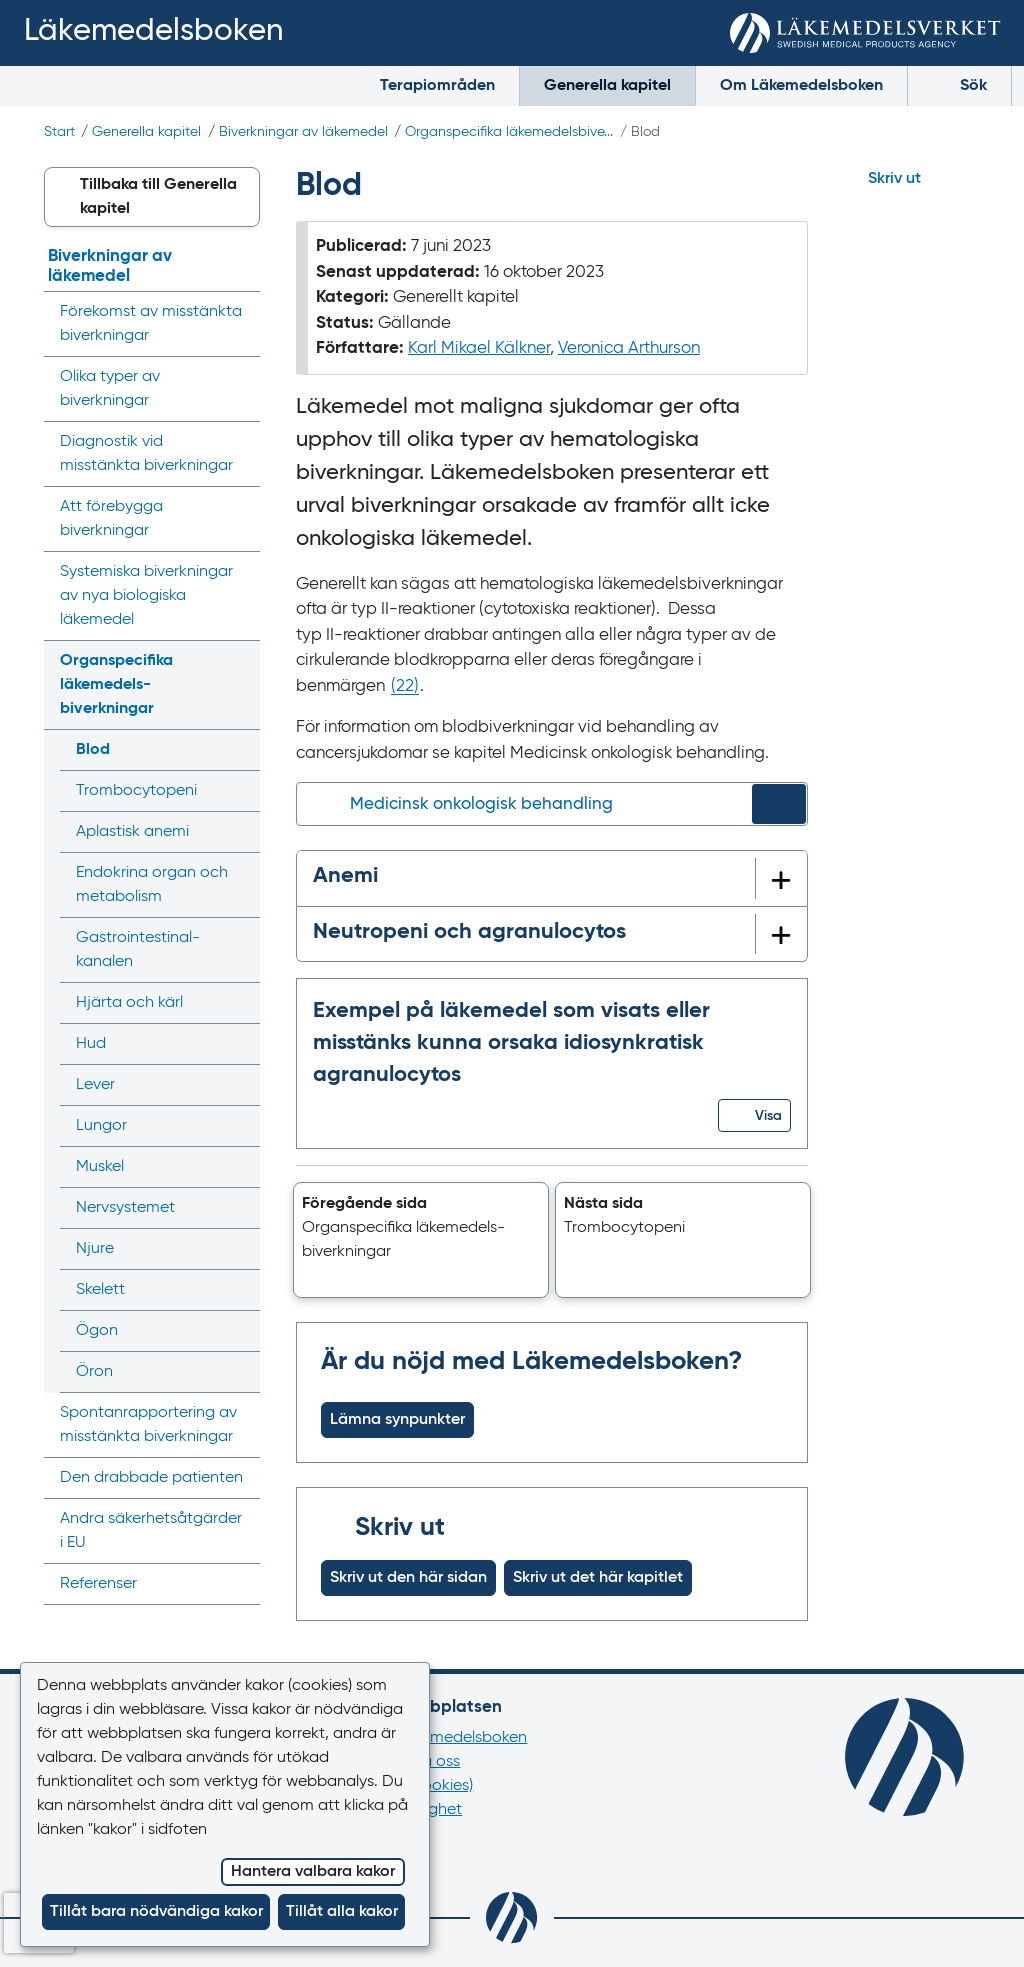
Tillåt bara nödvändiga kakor (156, 1912)
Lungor (101, 1126)
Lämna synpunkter (397, 1420)
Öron (94, 1372)
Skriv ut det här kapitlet (598, 1578)
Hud (91, 1044)
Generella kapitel (607, 86)
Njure (95, 1249)
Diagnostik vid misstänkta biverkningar (146, 454)
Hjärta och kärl (129, 1003)
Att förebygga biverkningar (111, 519)
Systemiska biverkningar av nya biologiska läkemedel (146, 596)
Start (59, 132)
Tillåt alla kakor (342, 1912)
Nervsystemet (125, 1208)
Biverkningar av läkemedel (303, 132)
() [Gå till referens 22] (405, 686)
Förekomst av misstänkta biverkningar (151, 324)
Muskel (100, 1167)
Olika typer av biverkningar (110, 389)
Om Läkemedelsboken (801, 86)
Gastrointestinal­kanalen (138, 950)
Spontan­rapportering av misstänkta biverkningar (148, 1425)
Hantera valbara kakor (313, 1872)
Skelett (100, 1290)
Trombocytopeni (136, 791)
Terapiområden (437, 86)
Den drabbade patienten (151, 1478)
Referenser (98, 1584)
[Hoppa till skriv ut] (912, 179)
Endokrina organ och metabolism (152, 885)
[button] (754, 1115)
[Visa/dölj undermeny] (238, 685)
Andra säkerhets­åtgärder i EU (151, 1531)
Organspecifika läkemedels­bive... (509, 132)
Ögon (97, 1331)
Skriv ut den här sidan (408, 1578)
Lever (95, 1085)
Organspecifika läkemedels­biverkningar (116, 685)
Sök (959, 84)
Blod (93, 750)
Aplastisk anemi (132, 832)
